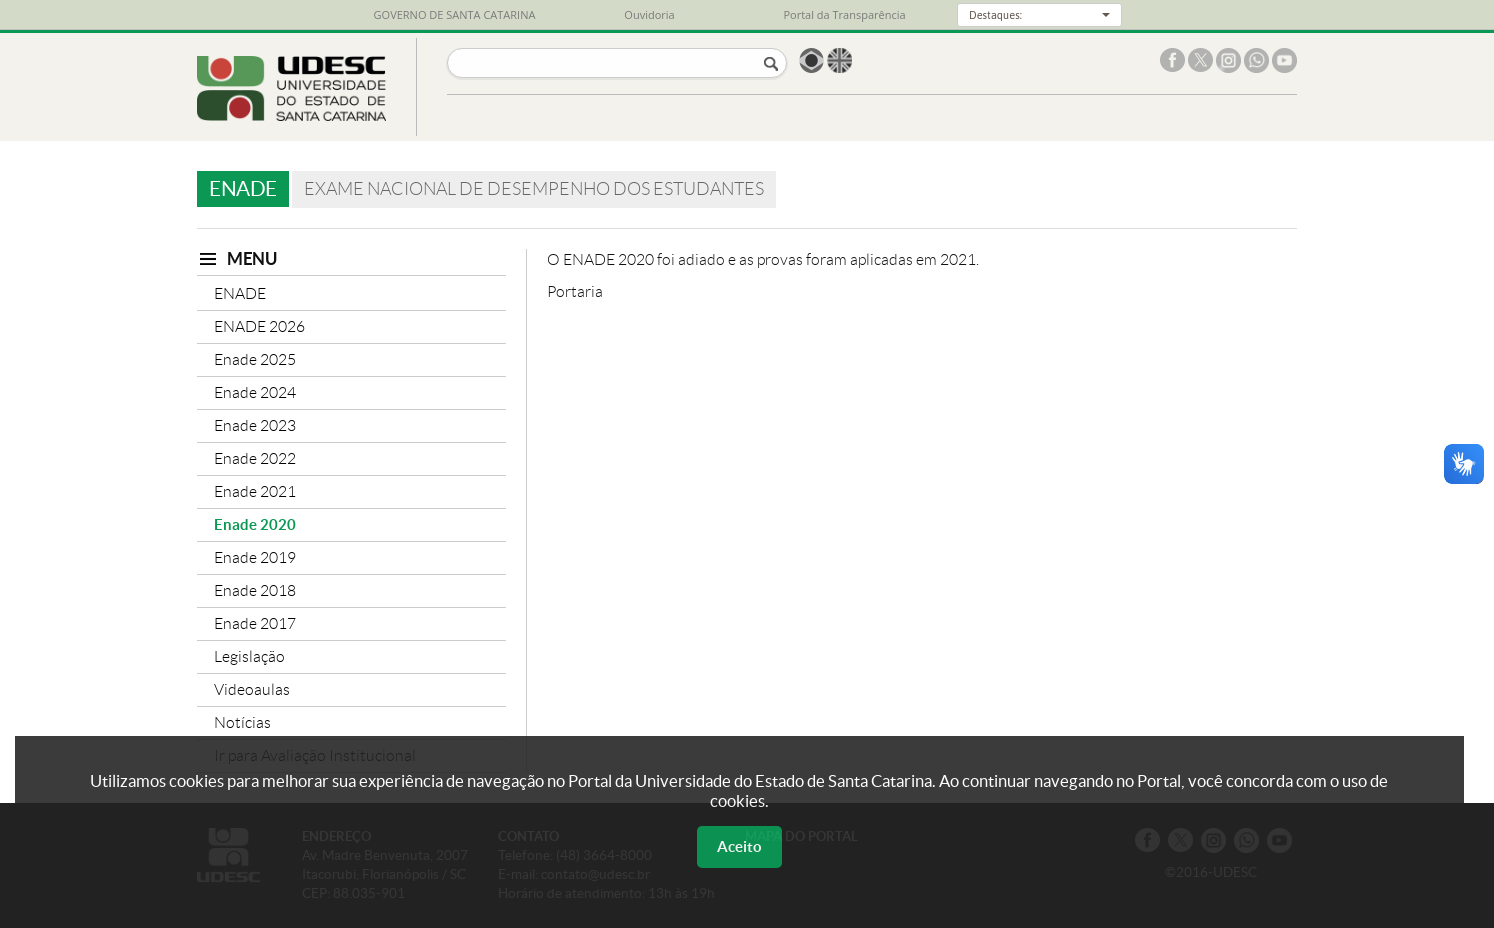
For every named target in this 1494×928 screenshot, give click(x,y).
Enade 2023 (255, 425)
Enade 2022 (255, 458)
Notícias (242, 722)
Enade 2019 (255, 557)
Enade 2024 (255, 392)
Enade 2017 (255, 623)
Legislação (249, 656)
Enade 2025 (255, 359)
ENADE (240, 293)
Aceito (739, 846)
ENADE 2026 (259, 326)
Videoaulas (252, 689)
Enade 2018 (255, 590)
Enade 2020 (255, 524)
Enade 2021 (255, 491)
